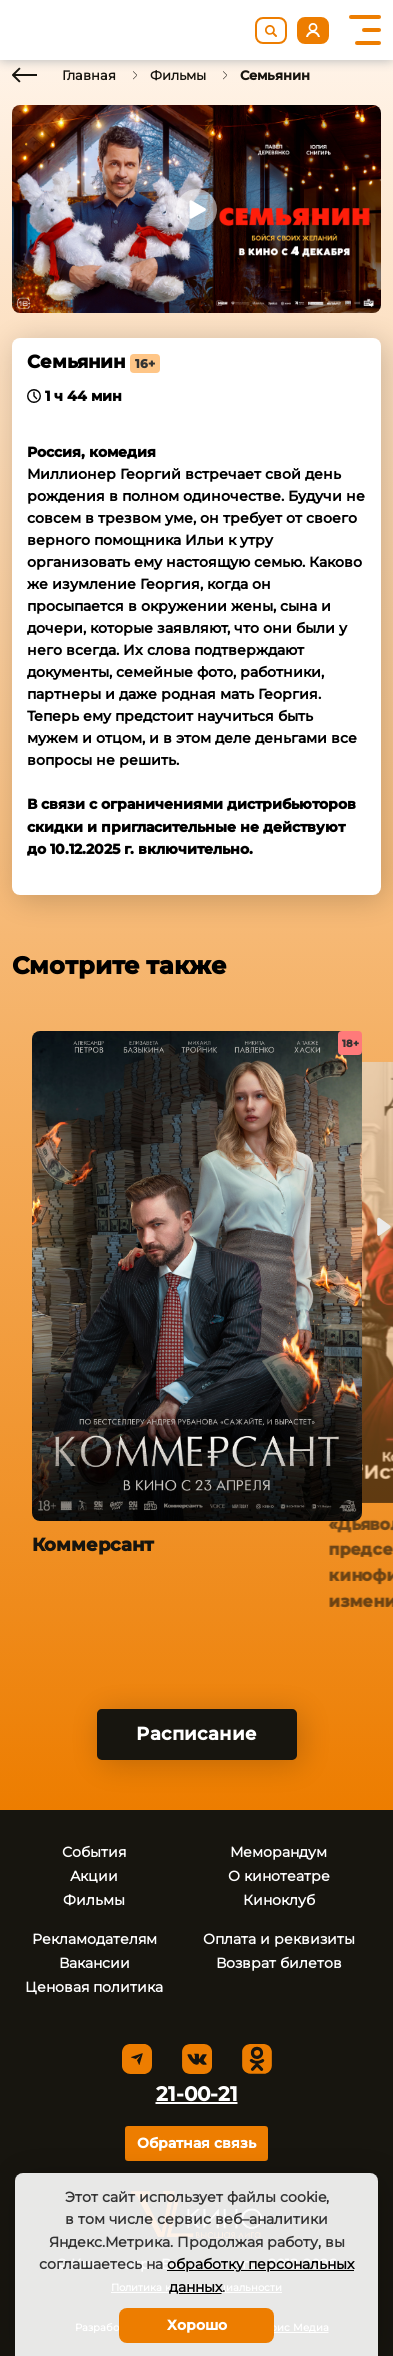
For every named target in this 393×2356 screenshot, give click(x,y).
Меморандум (278, 1852)
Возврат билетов (279, 1963)
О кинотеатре (279, 1876)
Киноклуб (279, 1900)
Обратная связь (196, 2143)
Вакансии (94, 1963)
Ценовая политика (94, 1987)
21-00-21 (197, 2094)
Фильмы (178, 75)
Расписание (196, 1734)
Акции (94, 1876)
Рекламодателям (94, 1939)
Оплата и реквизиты (279, 1939)
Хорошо (197, 2325)
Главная (89, 75)
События (94, 1852)
